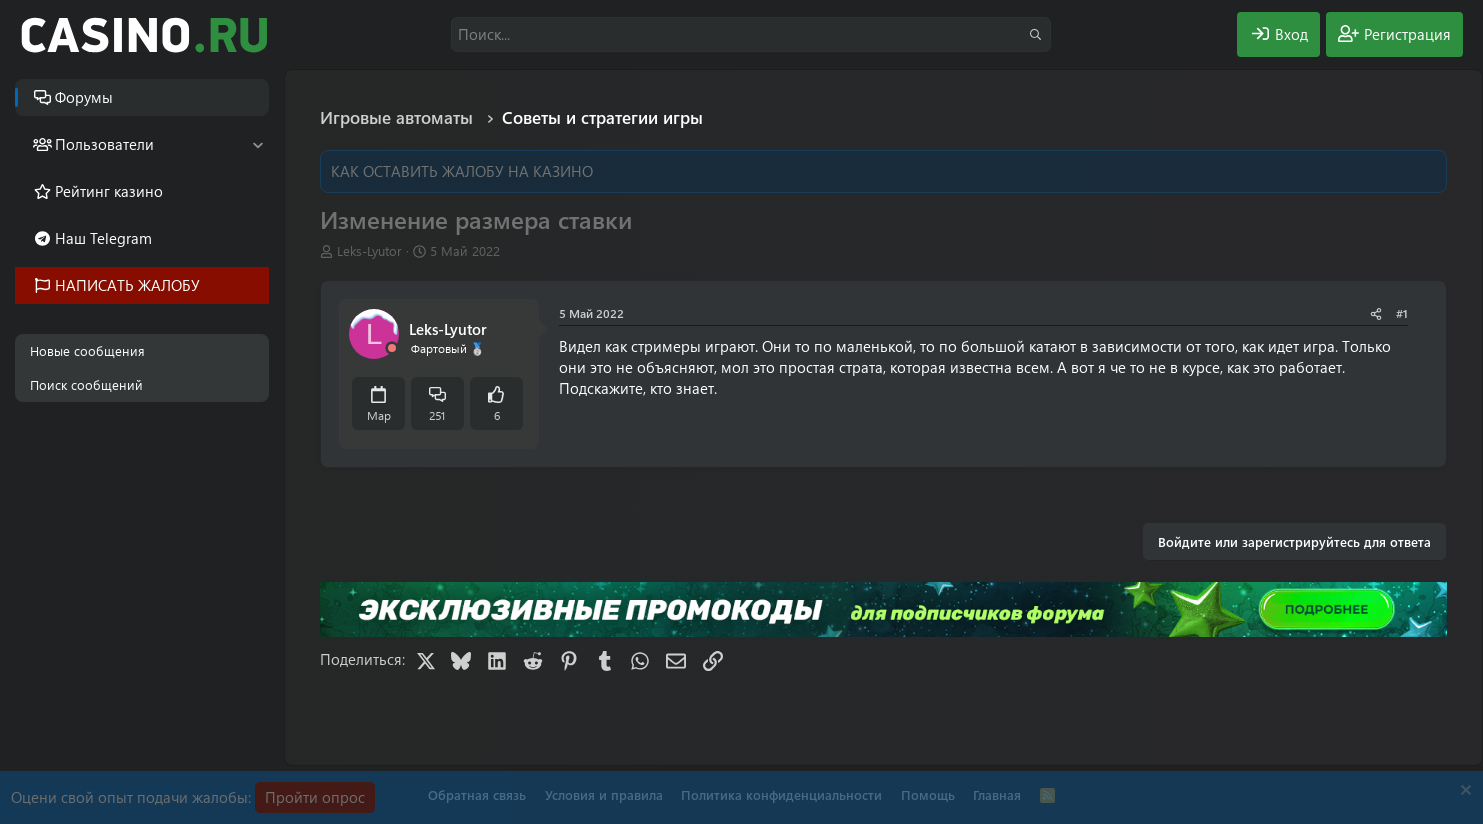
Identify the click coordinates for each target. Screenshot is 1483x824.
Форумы (84, 97)
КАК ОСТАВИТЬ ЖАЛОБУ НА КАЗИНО (462, 171)
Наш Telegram (103, 238)
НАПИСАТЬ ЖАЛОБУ (127, 285)
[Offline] (392, 348)
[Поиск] (751, 34)
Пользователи (104, 144)
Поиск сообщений (86, 384)
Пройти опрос (315, 797)
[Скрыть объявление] (1463, 792)
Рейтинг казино (109, 191)
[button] (257, 144)
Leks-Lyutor (369, 250)
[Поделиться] (1376, 313)
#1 (1402, 313)
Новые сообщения (87, 350)
